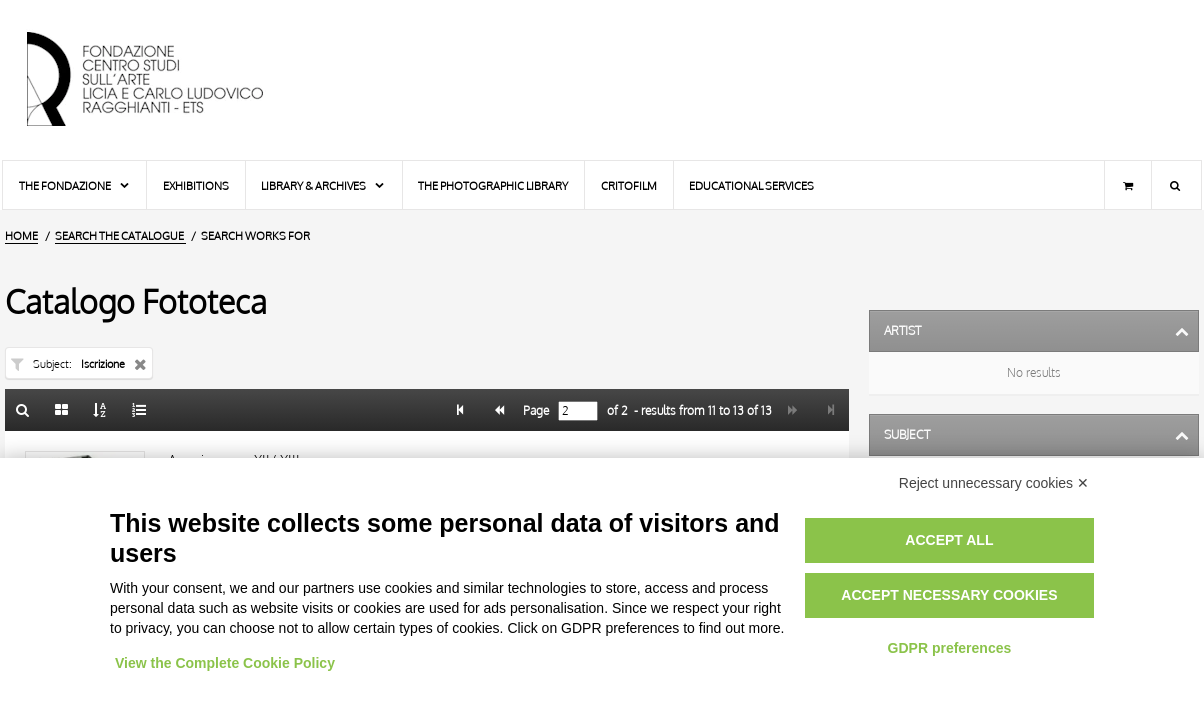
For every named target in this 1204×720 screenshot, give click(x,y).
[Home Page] (162, 80)
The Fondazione (75, 185)
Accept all (949, 540)
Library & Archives (323, 185)
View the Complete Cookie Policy (225, 663)
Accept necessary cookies (949, 595)
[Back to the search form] (23, 410)
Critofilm (629, 185)
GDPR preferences (950, 648)
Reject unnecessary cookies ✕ (994, 483)
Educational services (751, 185)
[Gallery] (62, 410)
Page (534, 411)
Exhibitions (196, 185)
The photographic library (493, 185)
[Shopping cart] (1128, 185)
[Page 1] (461, 410)
